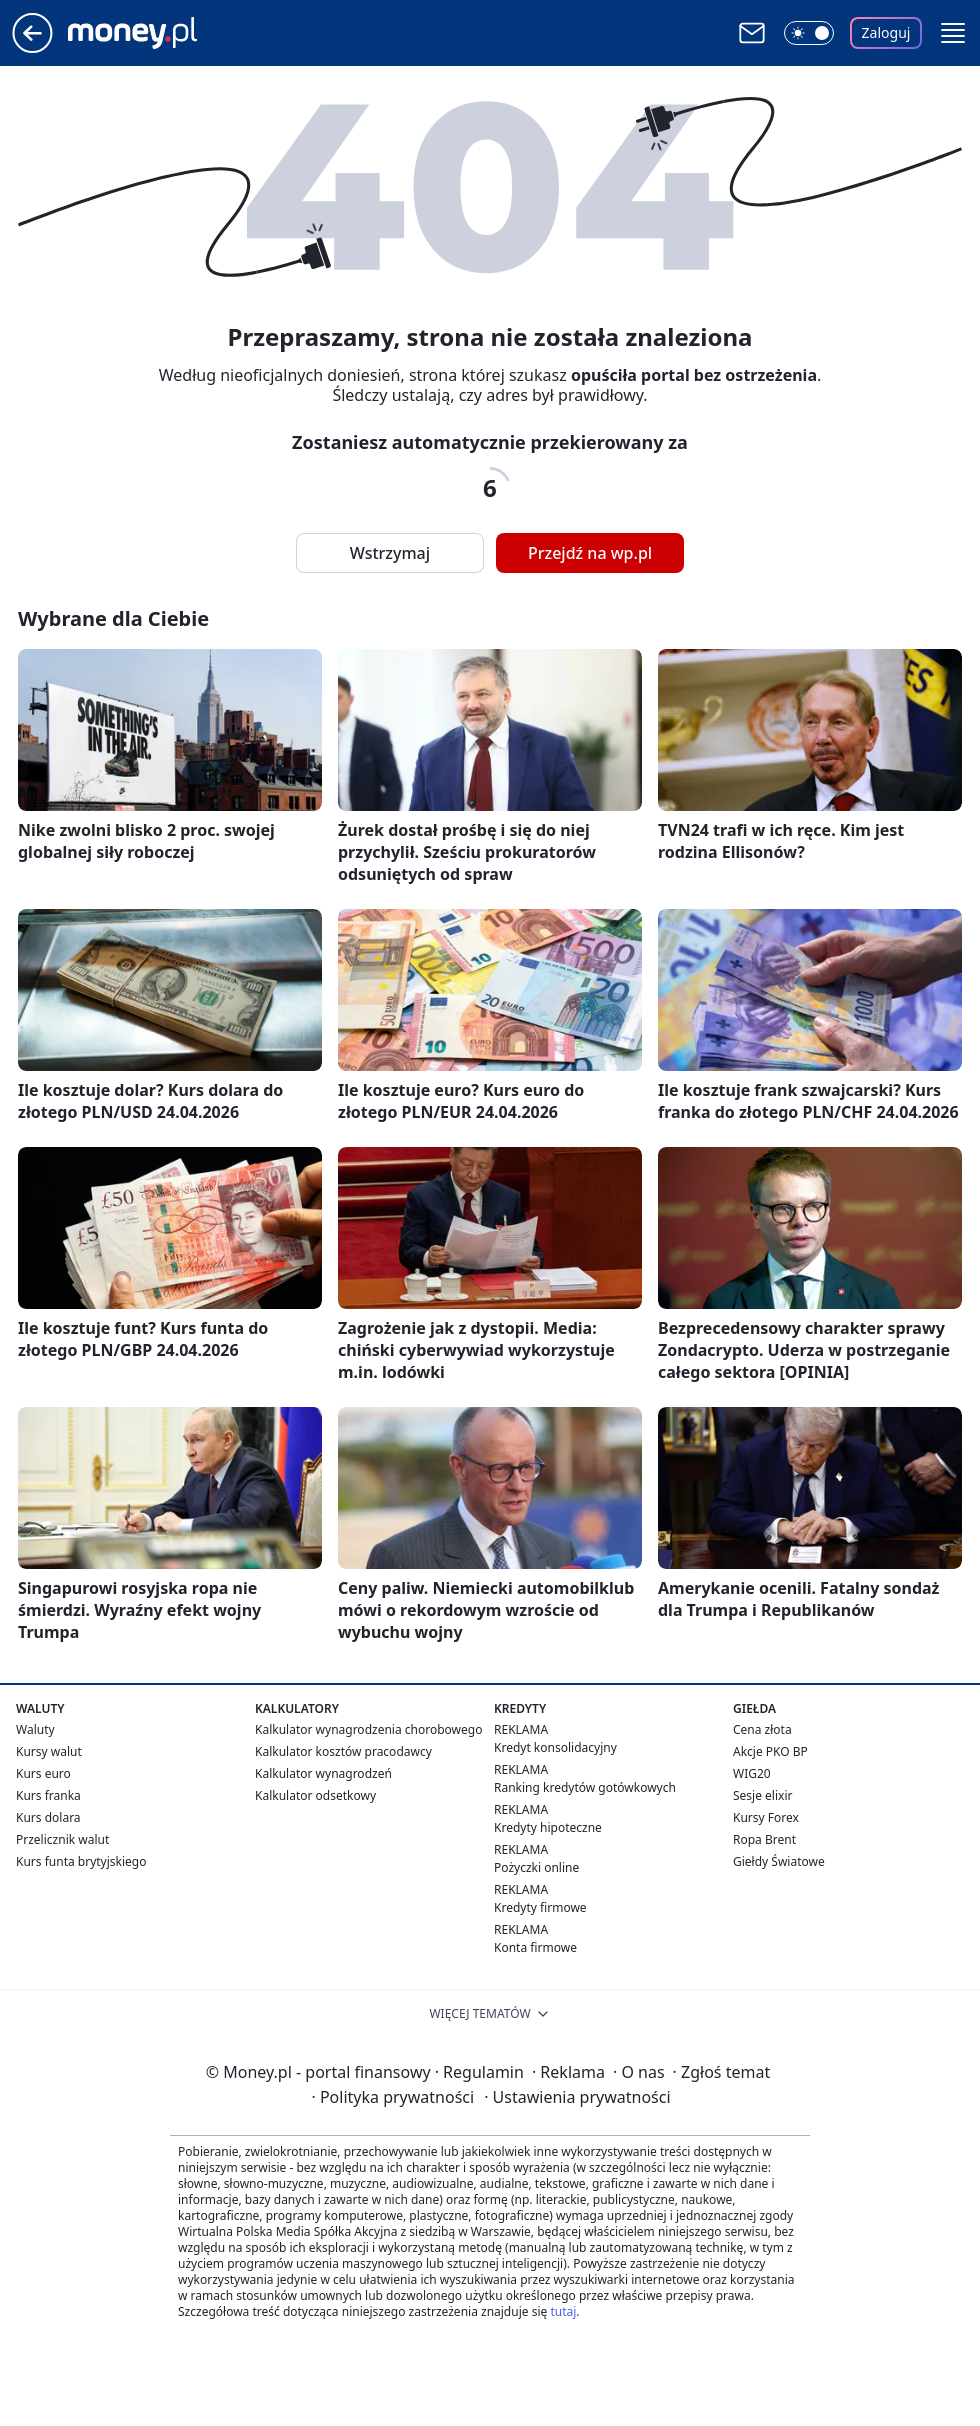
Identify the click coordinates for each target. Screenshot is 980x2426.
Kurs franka (48, 1795)
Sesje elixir (762, 1795)
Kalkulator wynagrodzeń (323, 1773)
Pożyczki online (536, 1867)
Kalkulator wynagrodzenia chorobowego (368, 1729)
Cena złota (762, 1729)
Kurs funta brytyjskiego (81, 1861)
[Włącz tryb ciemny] (809, 33)
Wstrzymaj (390, 553)
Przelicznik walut (62, 1839)
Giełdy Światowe (779, 1861)
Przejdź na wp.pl (590, 553)
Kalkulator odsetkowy (315, 1795)
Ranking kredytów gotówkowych (585, 1787)
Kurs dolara (48, 1817)
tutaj (563, 2311)
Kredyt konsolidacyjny (555, 1747)
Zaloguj (886, 32)
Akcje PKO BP (770, 1751)
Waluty (35, 1729)
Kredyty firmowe (540, 1907)
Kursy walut (49, 1751)
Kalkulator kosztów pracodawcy (343, 1751)
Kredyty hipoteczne (548, 1827)
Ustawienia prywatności (577, 2097)
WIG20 (752, 1773)
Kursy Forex (766, 1817)
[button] (953, 33)
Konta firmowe (535, 1947)
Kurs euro (43, 1773)
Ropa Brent (764, 1839)
